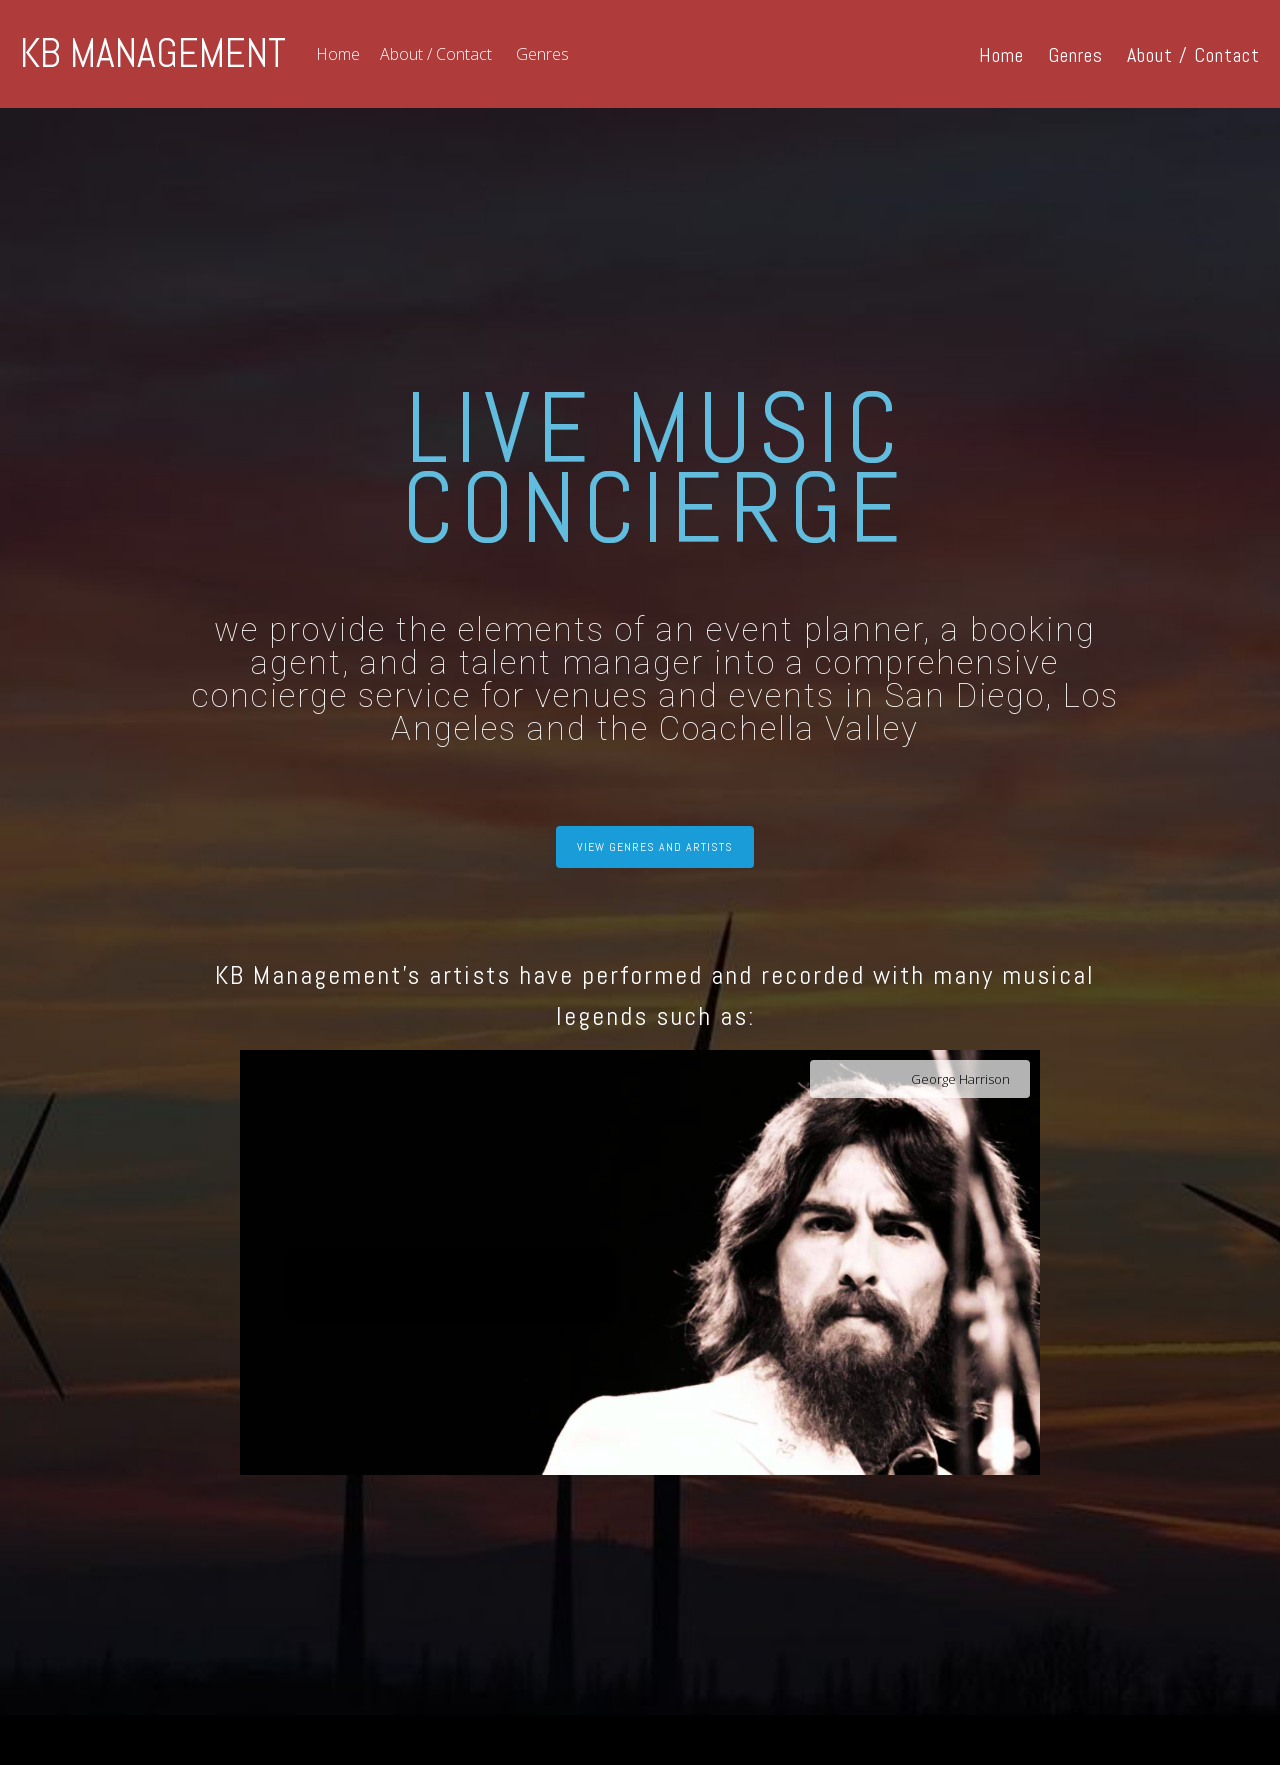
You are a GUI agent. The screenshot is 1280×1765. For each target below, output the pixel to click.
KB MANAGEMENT (153, 54)
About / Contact (436, 54)
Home (338, 54)
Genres (542, 54)
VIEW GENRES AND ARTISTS (655, 847)
